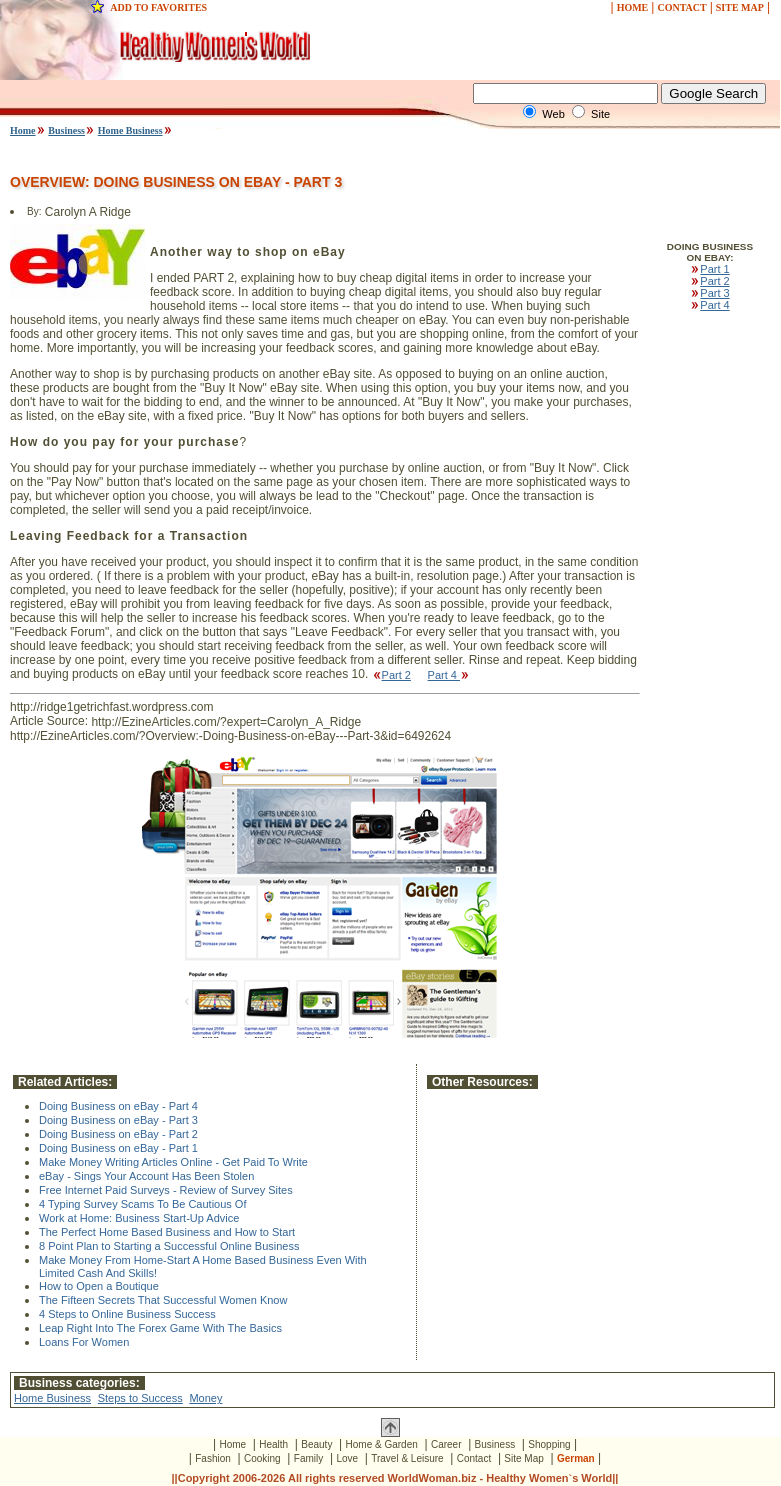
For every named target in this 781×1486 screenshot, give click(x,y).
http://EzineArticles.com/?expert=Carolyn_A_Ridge (226, 722)
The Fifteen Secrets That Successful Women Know (163, 1300)
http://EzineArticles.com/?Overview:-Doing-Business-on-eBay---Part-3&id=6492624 (230, 736)
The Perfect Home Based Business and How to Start (167, 1232)
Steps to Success (140, 1398)
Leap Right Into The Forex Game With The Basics (160, 1328)
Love (347, 1458)
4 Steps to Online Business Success (127, 1314)
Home (23, 130)
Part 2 (391, 675)
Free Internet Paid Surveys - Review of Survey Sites (166, 1190)
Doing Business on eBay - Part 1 (118, 1148)
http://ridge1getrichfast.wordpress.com (111, 707)
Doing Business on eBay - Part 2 (118, 1134)
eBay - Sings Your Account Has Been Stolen (146, 1176)
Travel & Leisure (407, 1458)
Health (273, 1444)
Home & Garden (382, 1444)
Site (600, 114)
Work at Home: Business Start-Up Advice (139, 1218)
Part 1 (709, 269)
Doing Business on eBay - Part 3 (118, 1120)
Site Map (523, 1458)
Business (66, 130)
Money (205, 1398)
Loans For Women (84, 1342)
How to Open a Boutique (99, 1286)
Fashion (213, 1458)
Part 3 (709, 293)
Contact (474, 1458)
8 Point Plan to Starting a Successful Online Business (169, 1246)
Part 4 (449, 675)
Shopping (549, 1444)
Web (553, 114)
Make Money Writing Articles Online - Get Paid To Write (173, 1162)
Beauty (316, 1444)
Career (446, 1444)
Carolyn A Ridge (88, 212)
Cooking (262, 1458)
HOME (633, 7)
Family (308, 1458)
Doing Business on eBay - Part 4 (118, 1106)
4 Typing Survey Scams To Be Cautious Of (142, 1204)
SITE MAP (740, 7)
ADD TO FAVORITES (158, 7)
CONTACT (681, 7)
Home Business (130, 130)
